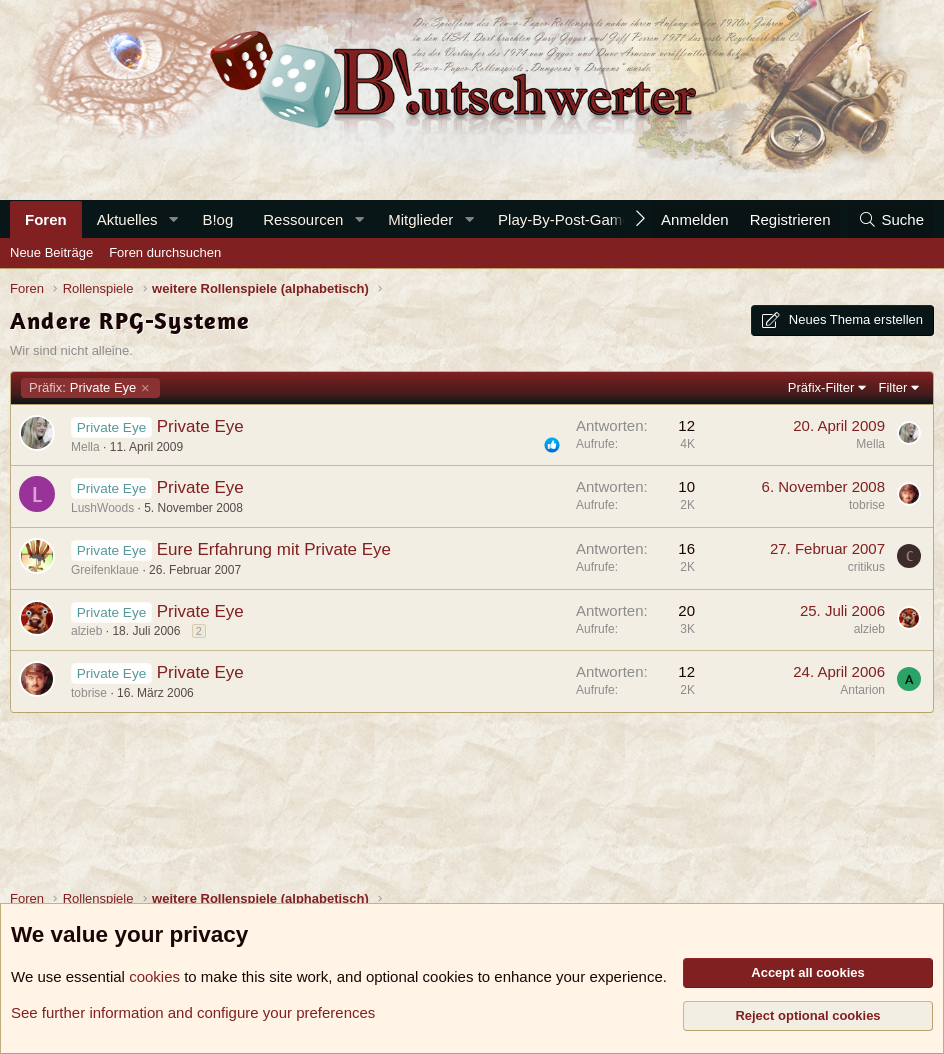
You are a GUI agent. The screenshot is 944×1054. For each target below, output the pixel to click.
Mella (85, 447)
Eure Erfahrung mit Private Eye (274, 549)
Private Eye (82, 388)
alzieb (86, 631)
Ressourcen (303, 219)
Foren (46, 219)
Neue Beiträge (51, 252)
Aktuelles (127, 219)
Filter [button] (893, 387)
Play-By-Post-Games (568, 219)
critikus (866, 567)
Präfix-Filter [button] (821, 387)
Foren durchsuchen (165, 252)
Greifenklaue (105, 570)
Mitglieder (420, 219)
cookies (154, 976)
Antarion (862, 690)
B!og (217, 219)
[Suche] (891, 219)
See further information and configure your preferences (193, 1012)
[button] (173, 219)
